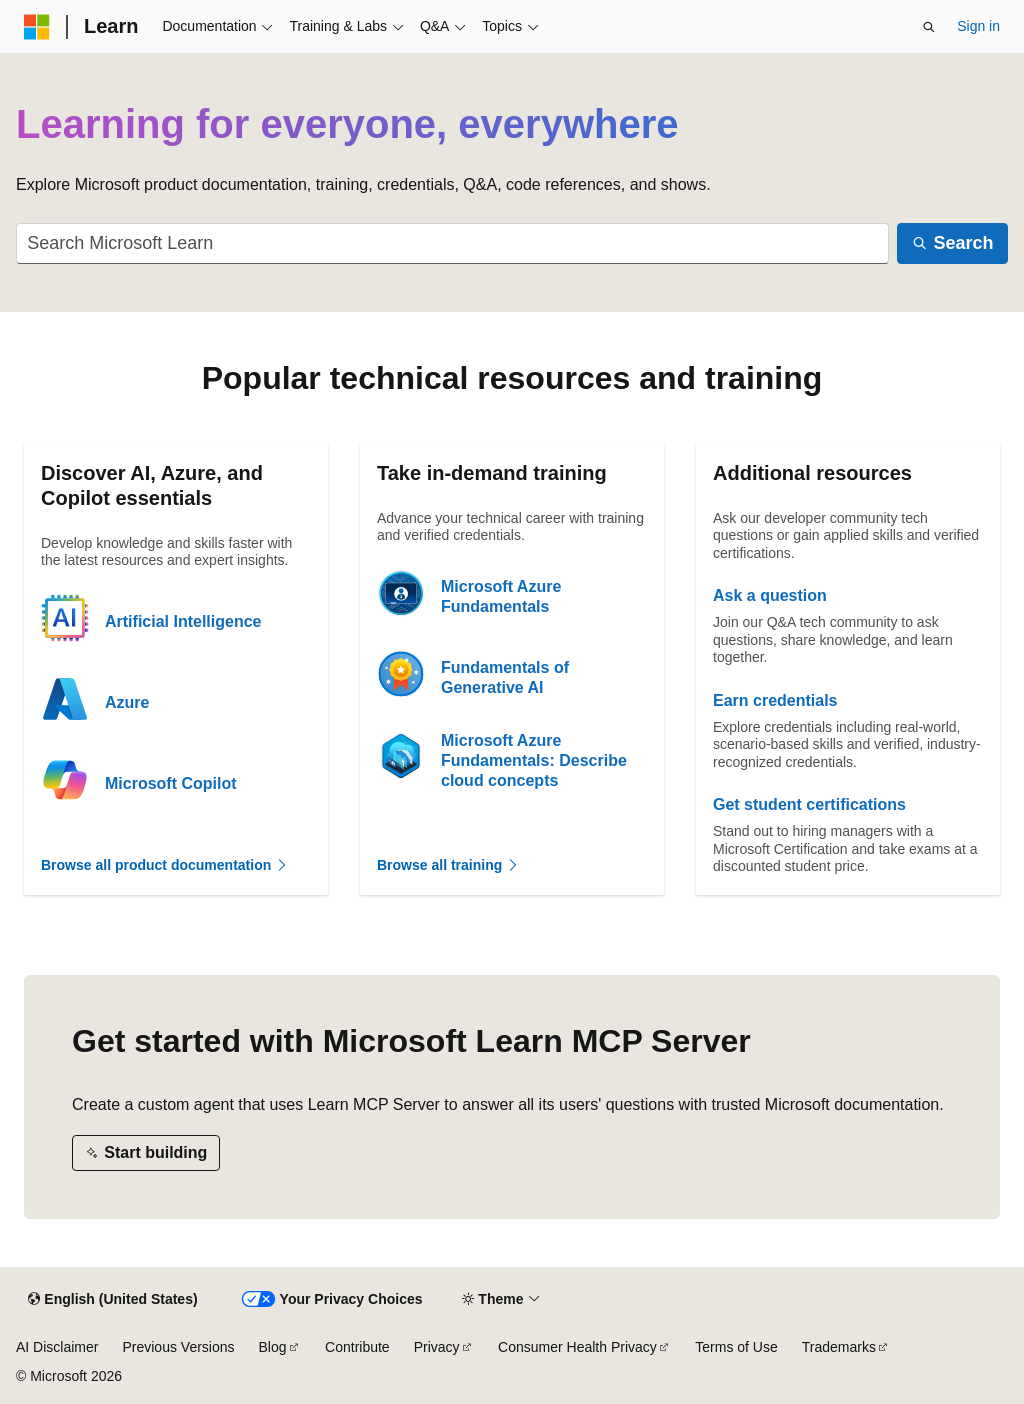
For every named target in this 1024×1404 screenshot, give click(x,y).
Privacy (437, 1347)
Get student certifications (809, 804)
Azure (127, 702)
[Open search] (929, 27)
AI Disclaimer (57, 1347)
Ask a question (770, 595)
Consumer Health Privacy (577, 1347)
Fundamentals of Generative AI (505, 677)
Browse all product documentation (165, 865)
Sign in (978, 26)
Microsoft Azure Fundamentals (501, 596)
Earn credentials (775, 700)
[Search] (952, 243)
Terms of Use (736, 1347)
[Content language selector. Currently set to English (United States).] (112, 1300)
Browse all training (448, 865)
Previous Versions (178, 1347)
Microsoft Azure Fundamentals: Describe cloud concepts (534, 760)
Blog (273, 1347)
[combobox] (452, 243)
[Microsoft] (37, 27)
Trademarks (839, 1347)
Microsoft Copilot (171, 783)
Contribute (357, 1347)
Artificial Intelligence (183, 621)
